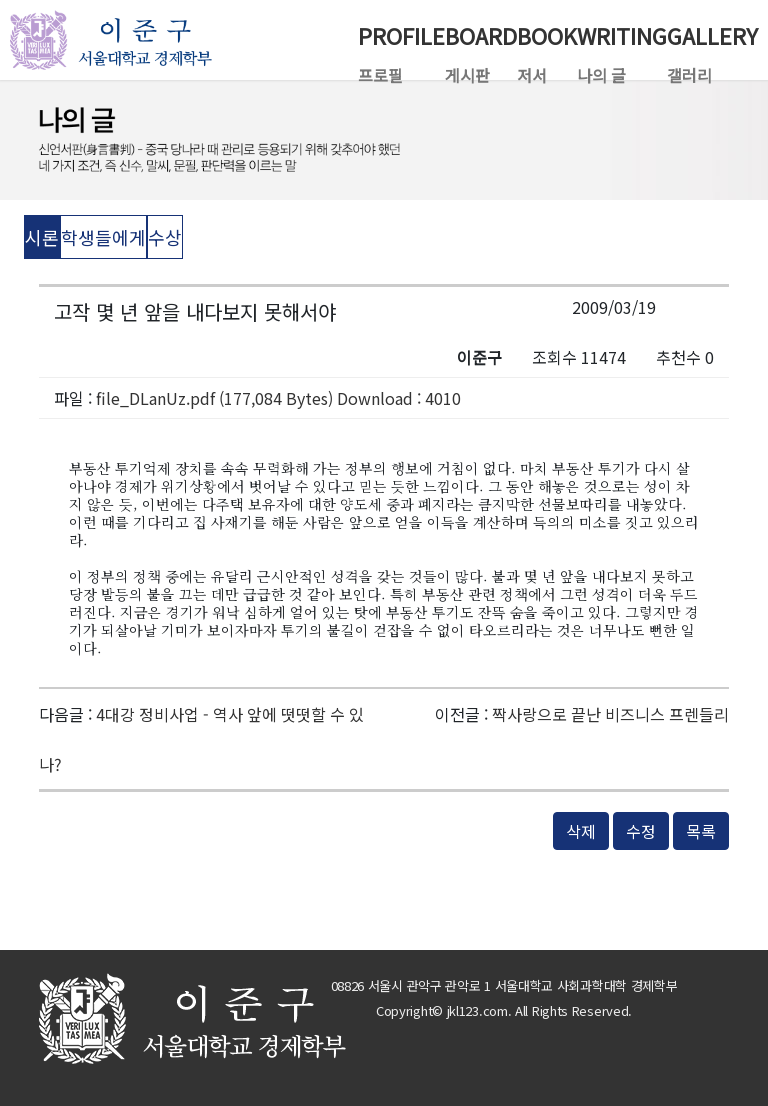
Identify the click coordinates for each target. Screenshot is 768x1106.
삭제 (581, 831)
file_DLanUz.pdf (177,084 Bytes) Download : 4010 (278, 398)
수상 (165, 237)
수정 (641, 831)
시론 (42, 237)
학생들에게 (103, 237)
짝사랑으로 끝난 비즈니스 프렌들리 (610, 714)
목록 (701, 831)
